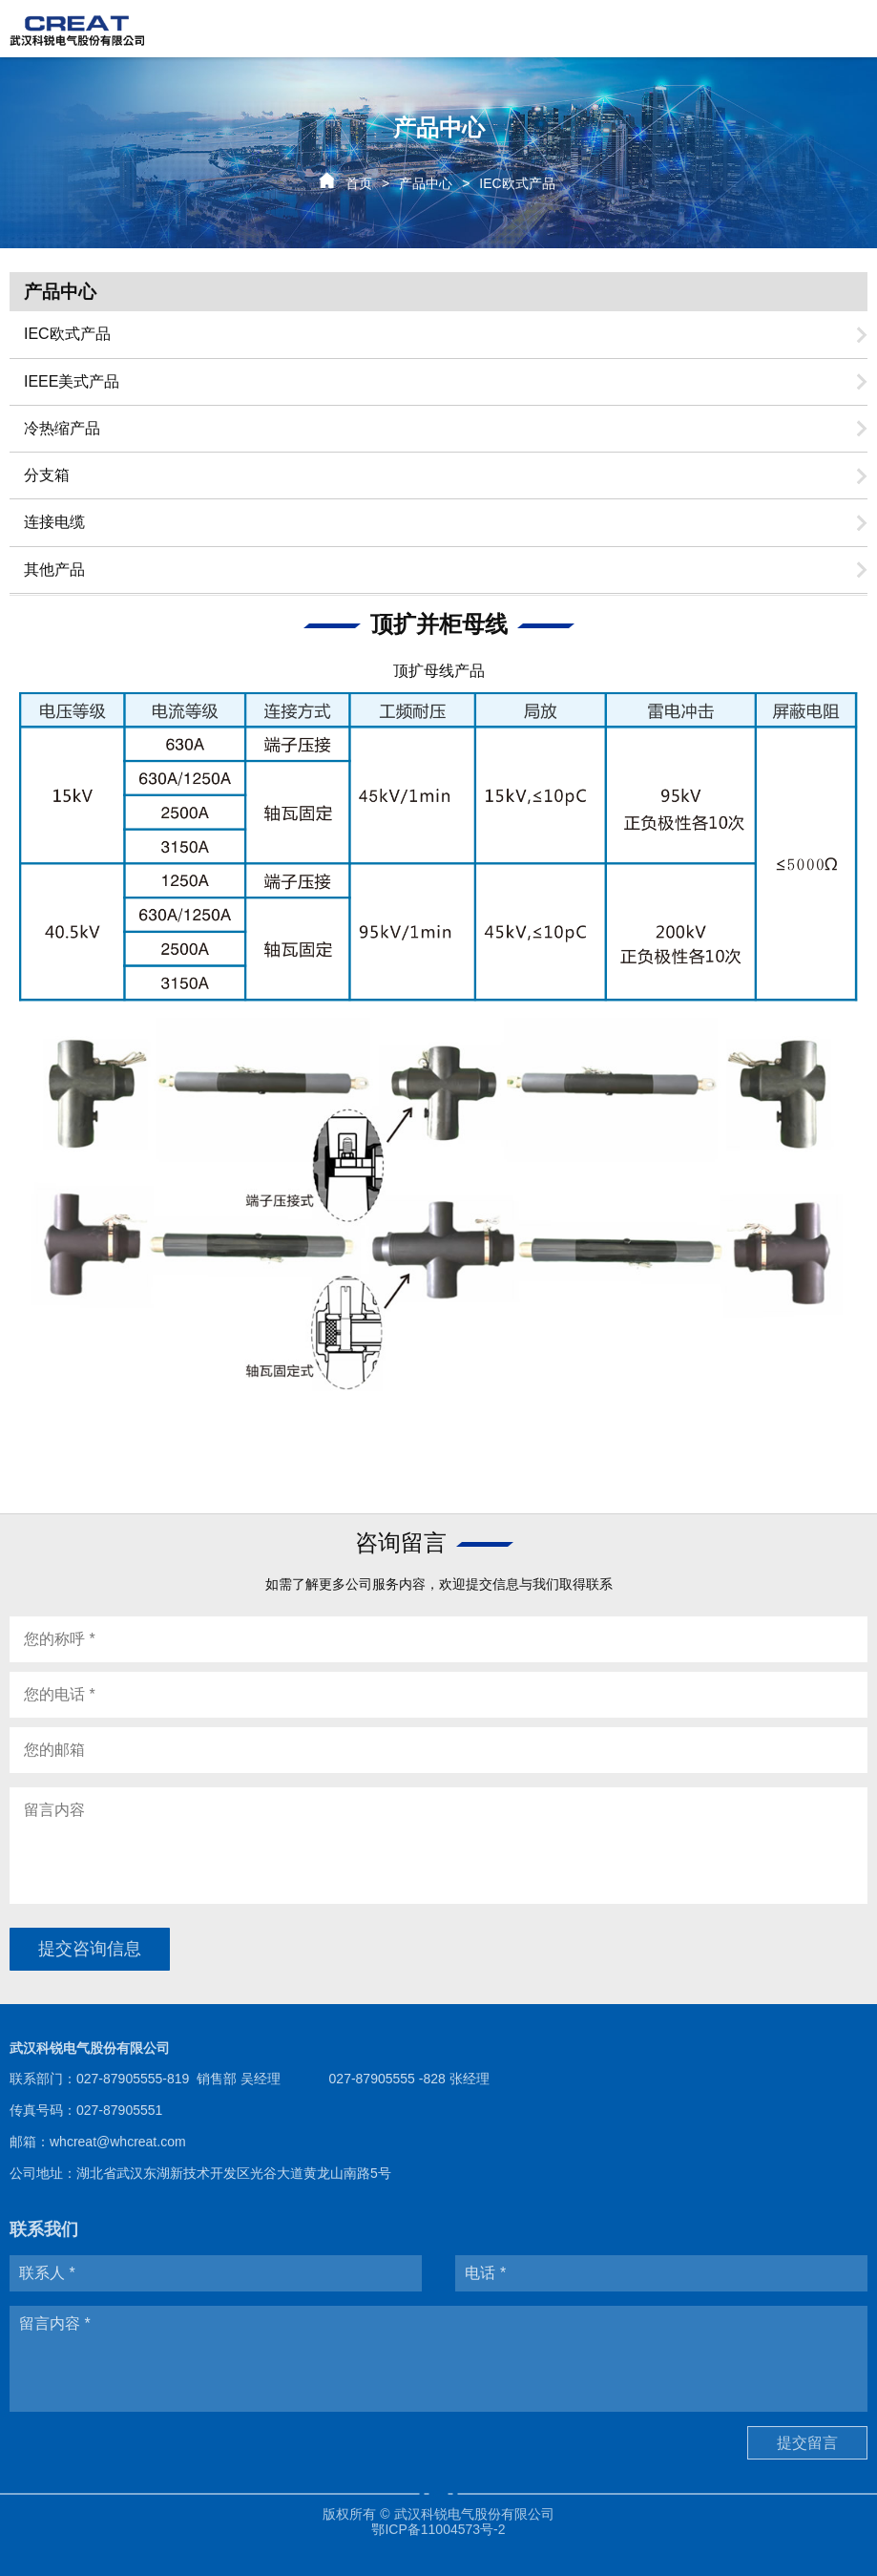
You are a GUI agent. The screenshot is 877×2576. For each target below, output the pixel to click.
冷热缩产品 (62, 428)
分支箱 (47, 475)
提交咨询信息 (89, 1948)
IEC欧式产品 (67, 334)
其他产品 (54, 569)
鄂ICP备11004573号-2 (438, 2529)
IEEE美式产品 (71, 381)
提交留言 (807, 2443)
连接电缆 (54, 522)
